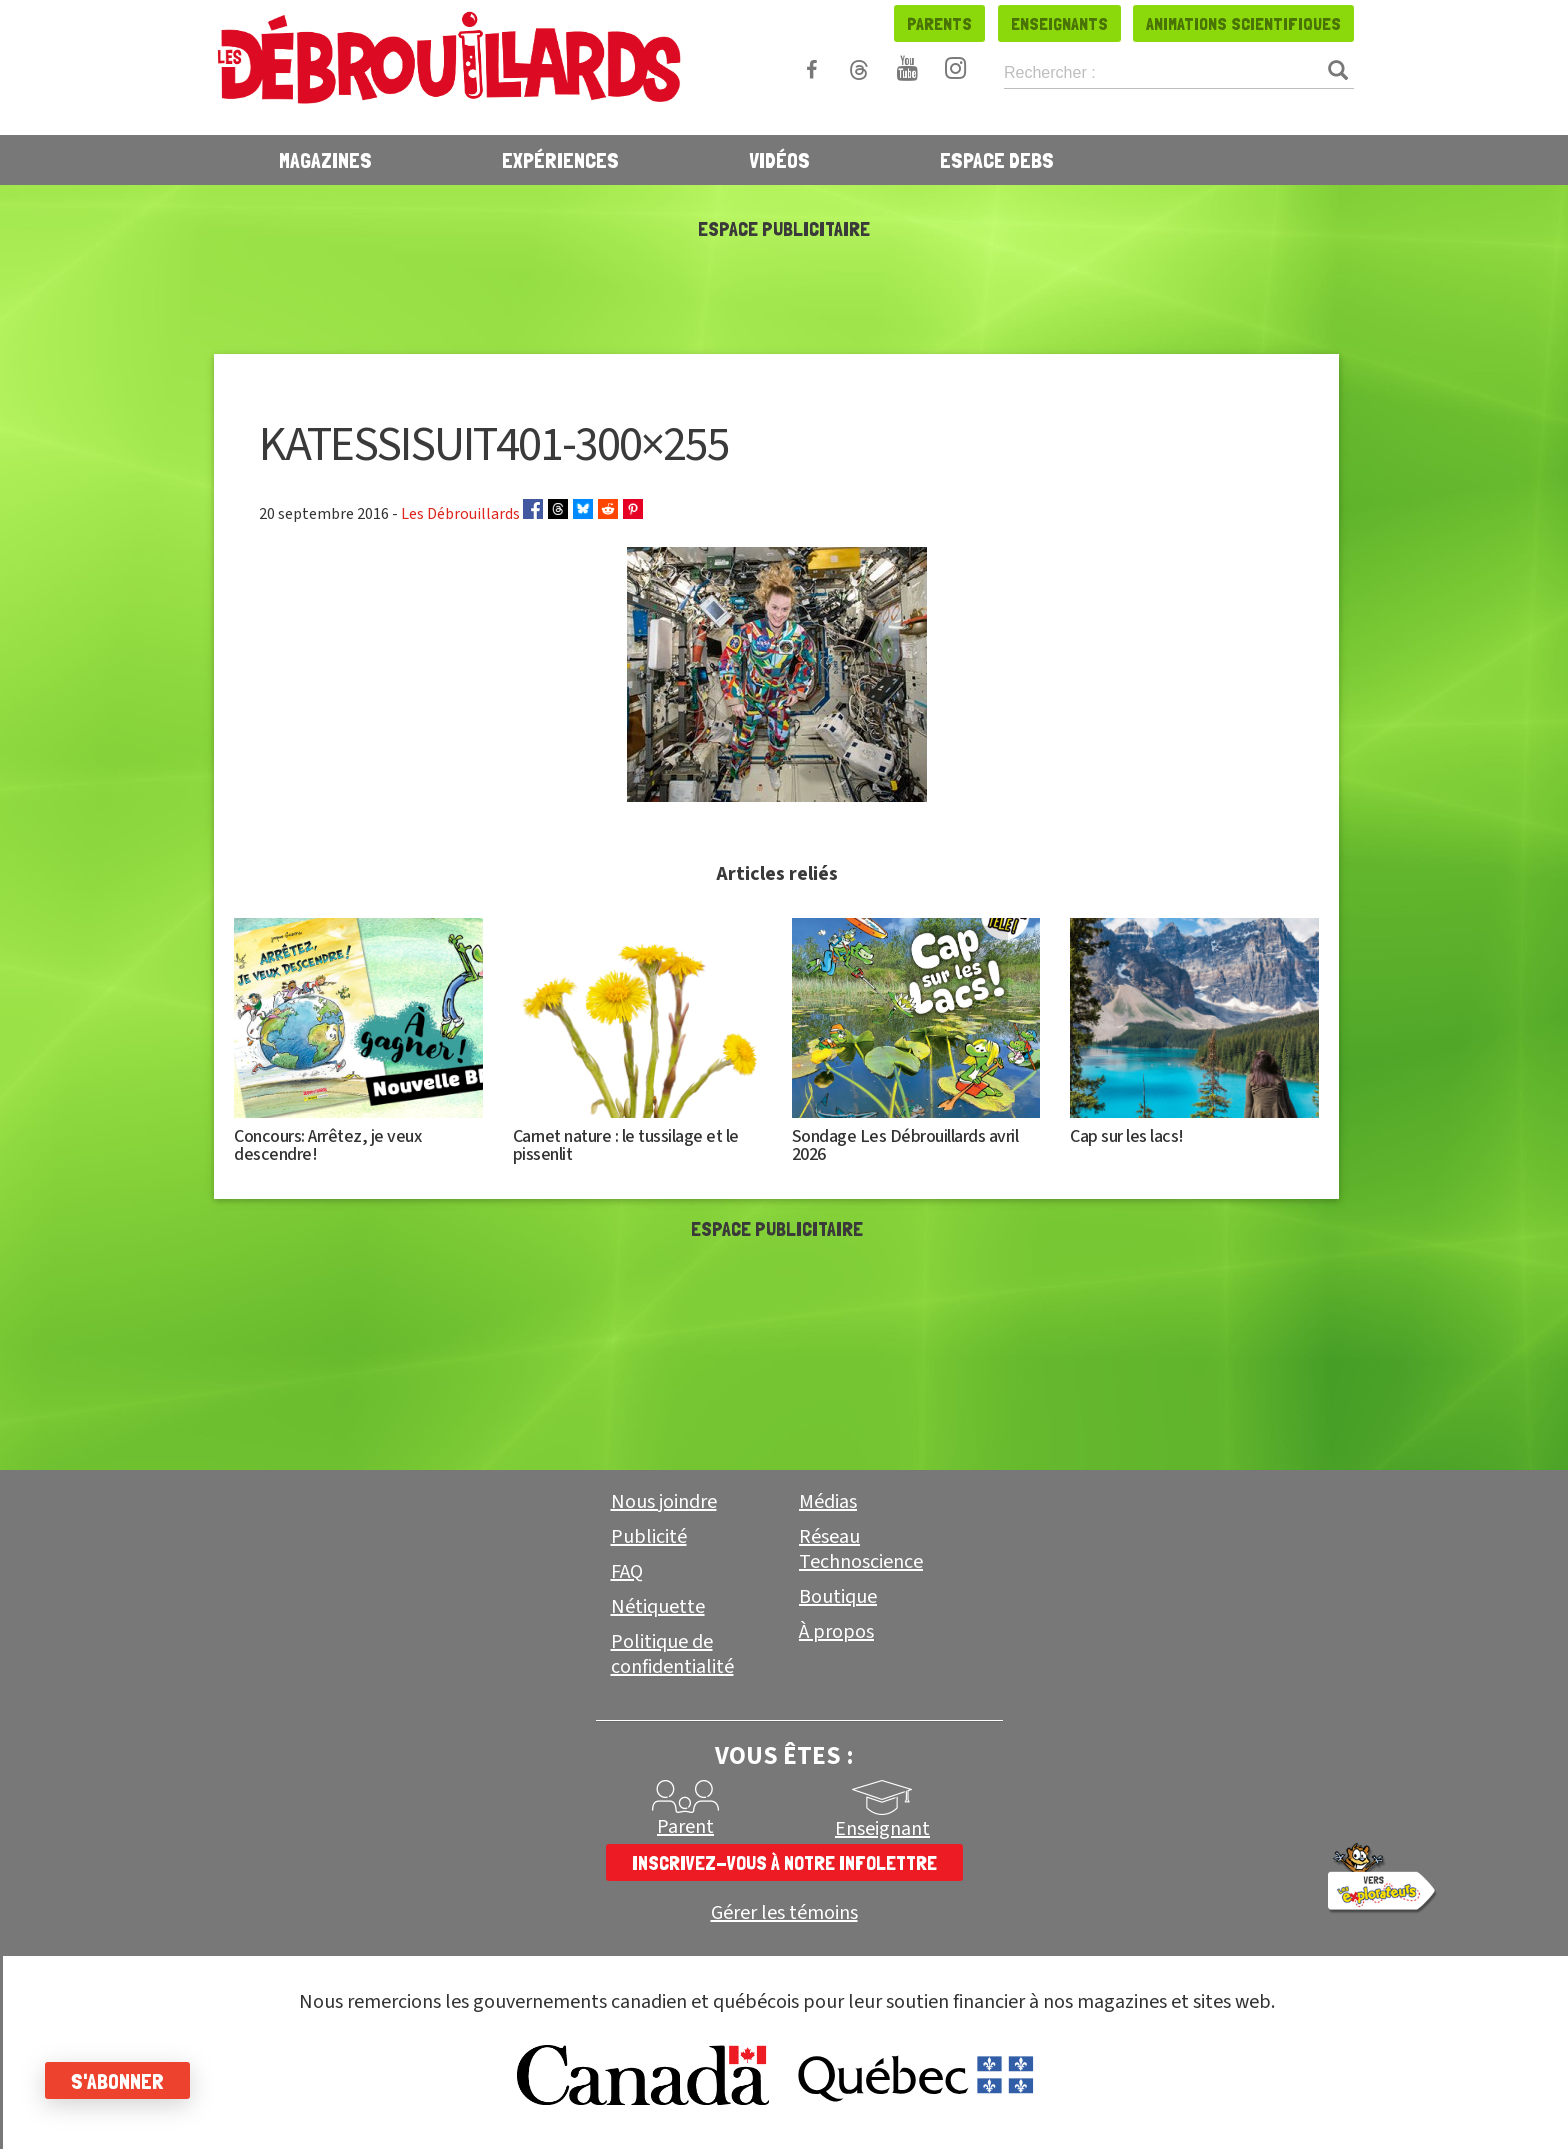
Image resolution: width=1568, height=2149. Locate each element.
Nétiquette (658, 1607)
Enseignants (1059, 23)
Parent (685, 1827)
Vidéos (779, 160)
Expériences (560, 160)
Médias (828, 1502)
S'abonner (122, 2081)
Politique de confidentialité (672, 1654)
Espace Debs (997, 160)
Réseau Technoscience (861, 1549)
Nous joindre (664, 1502)
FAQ (627, 1572)
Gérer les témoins (784, 1913)
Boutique (838, 1597)
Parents (939, 23)
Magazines (325, 160)
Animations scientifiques (1243, 23)
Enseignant (882, 1829)
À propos (836, 1632)
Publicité (649, 1537)
